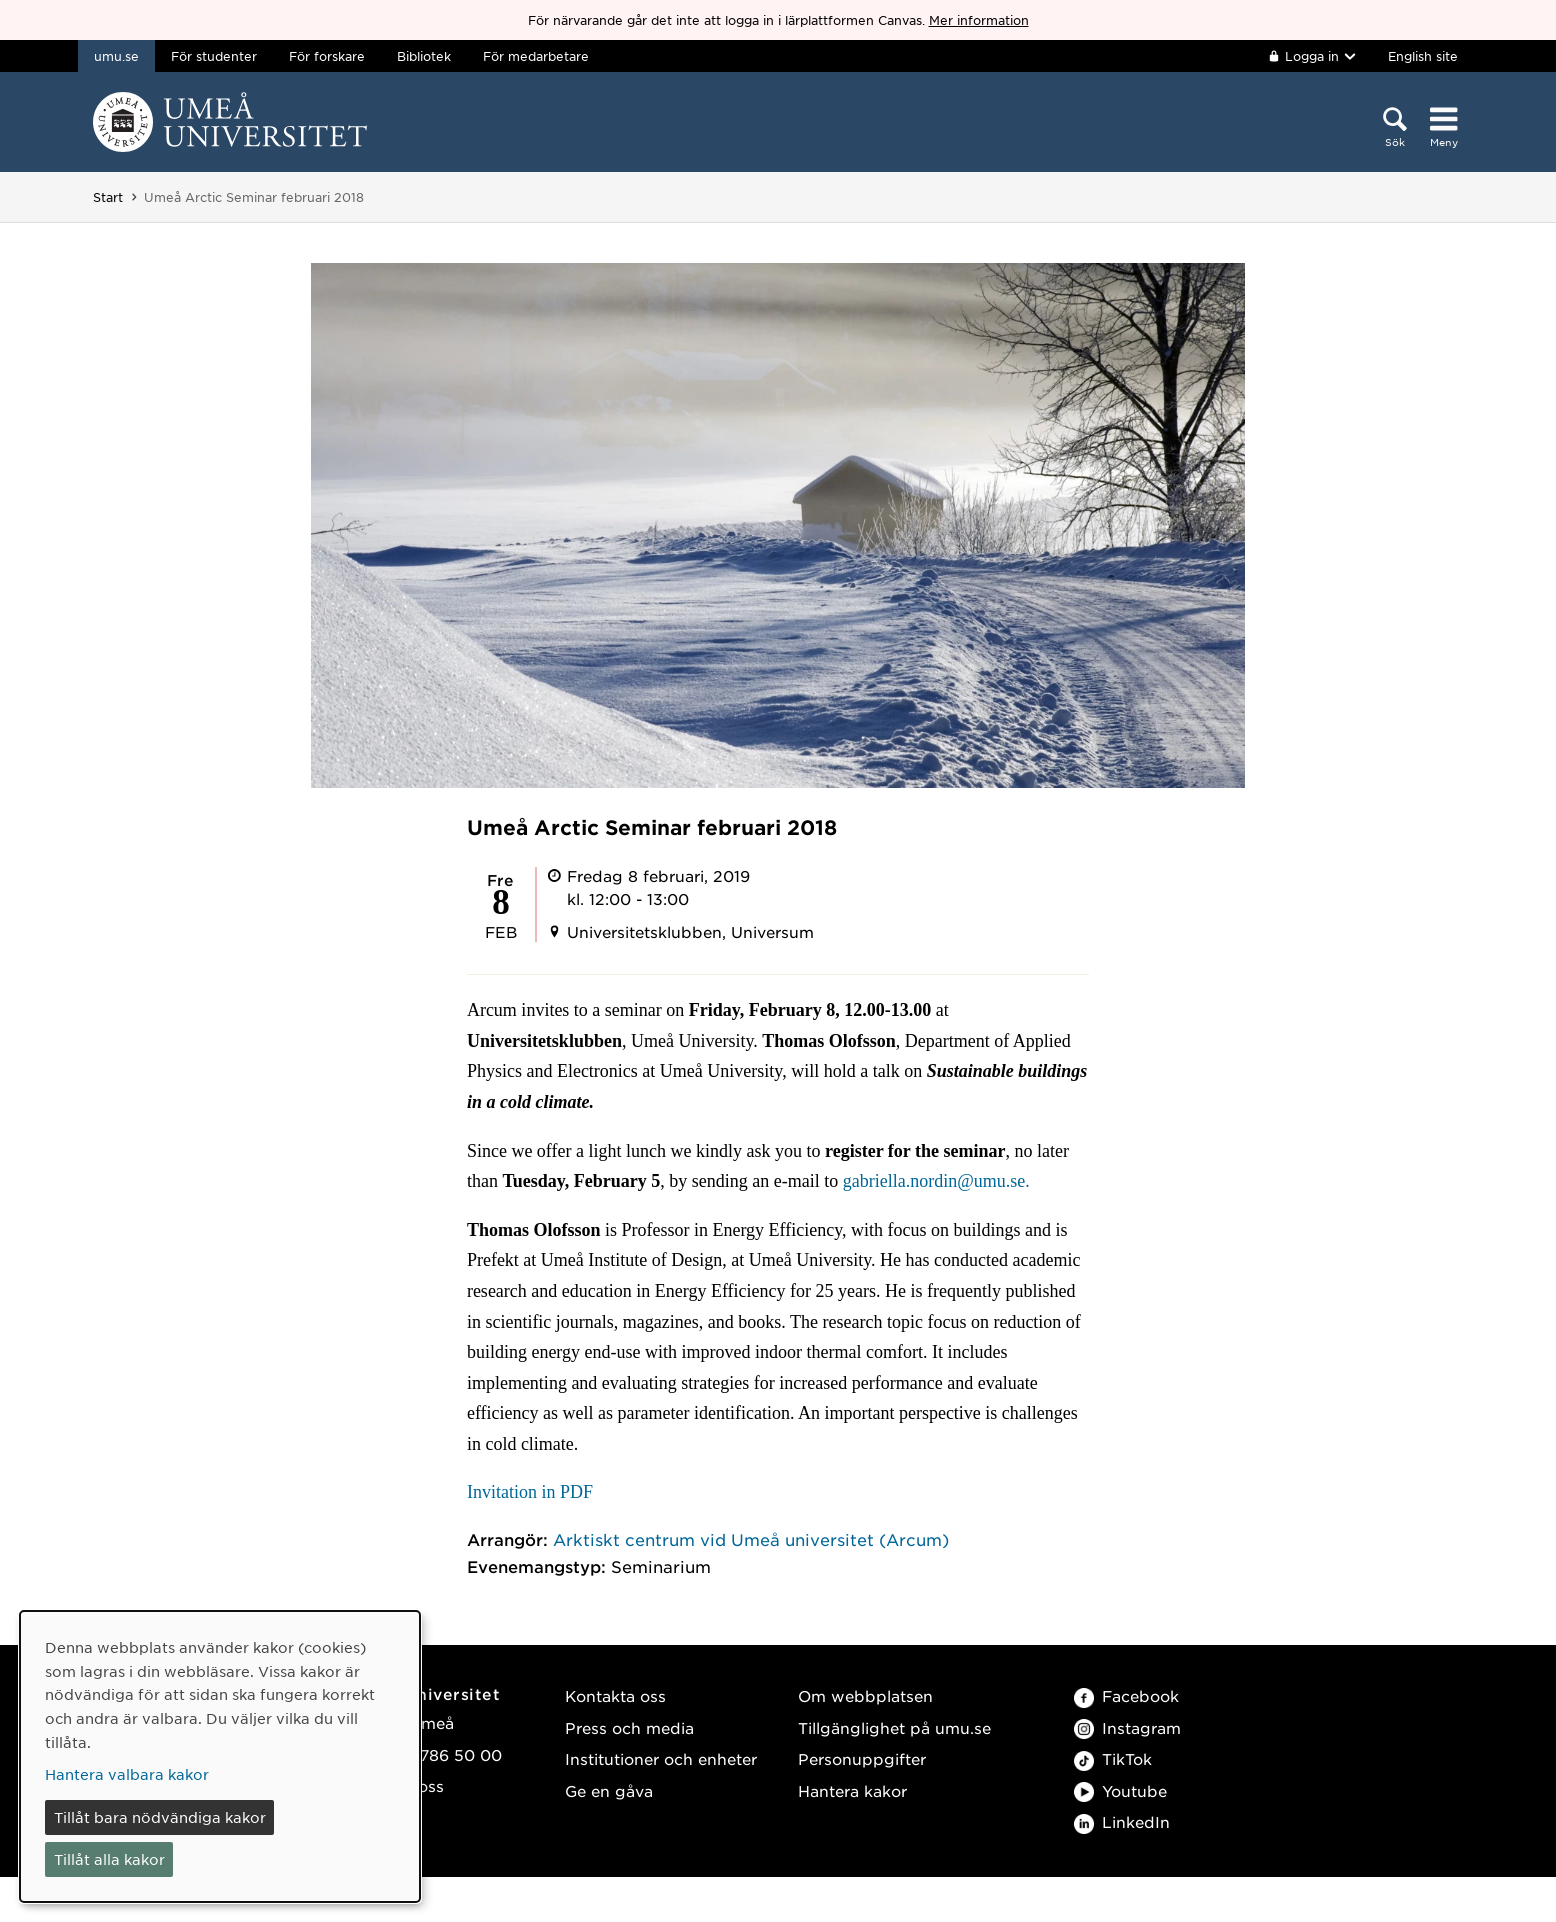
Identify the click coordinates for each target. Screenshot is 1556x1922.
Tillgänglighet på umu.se (894, 1727)
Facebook (1126, 1695)
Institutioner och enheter (661, 1758)
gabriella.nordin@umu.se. (936, 1181)
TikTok (1113, 1758)
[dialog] (220, 1756)
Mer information (979, 20)
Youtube (1120, 1790)
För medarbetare (536, 56)
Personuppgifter (862, 1758)
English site (1423, 56)
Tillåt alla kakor (109, 1859)
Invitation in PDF (530, 1492)
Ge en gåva (609, 1790)
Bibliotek (424, 56)
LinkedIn (1122, 1821)
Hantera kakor (852, 1790)
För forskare (327, 56)
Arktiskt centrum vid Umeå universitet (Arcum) (751, 1539)
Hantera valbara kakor (127, 1774)
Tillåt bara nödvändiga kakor (160, 1817)
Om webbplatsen (865, 1695)
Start (108, 197)
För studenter (214, 56)
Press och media (629, 1727)
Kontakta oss (615, 1695)
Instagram (1127, 1727)
